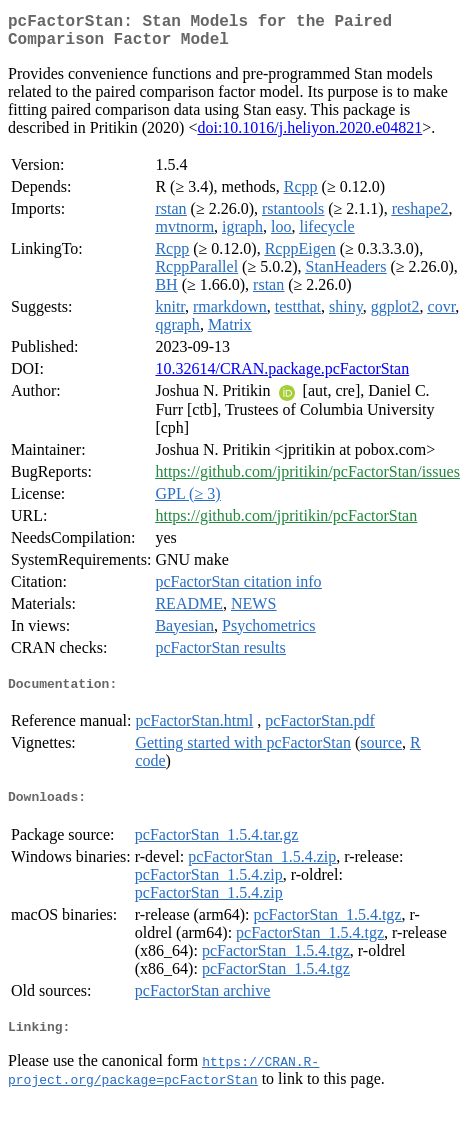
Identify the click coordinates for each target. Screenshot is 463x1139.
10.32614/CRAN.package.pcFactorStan (282, 376)
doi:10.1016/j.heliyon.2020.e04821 (309, 135)
